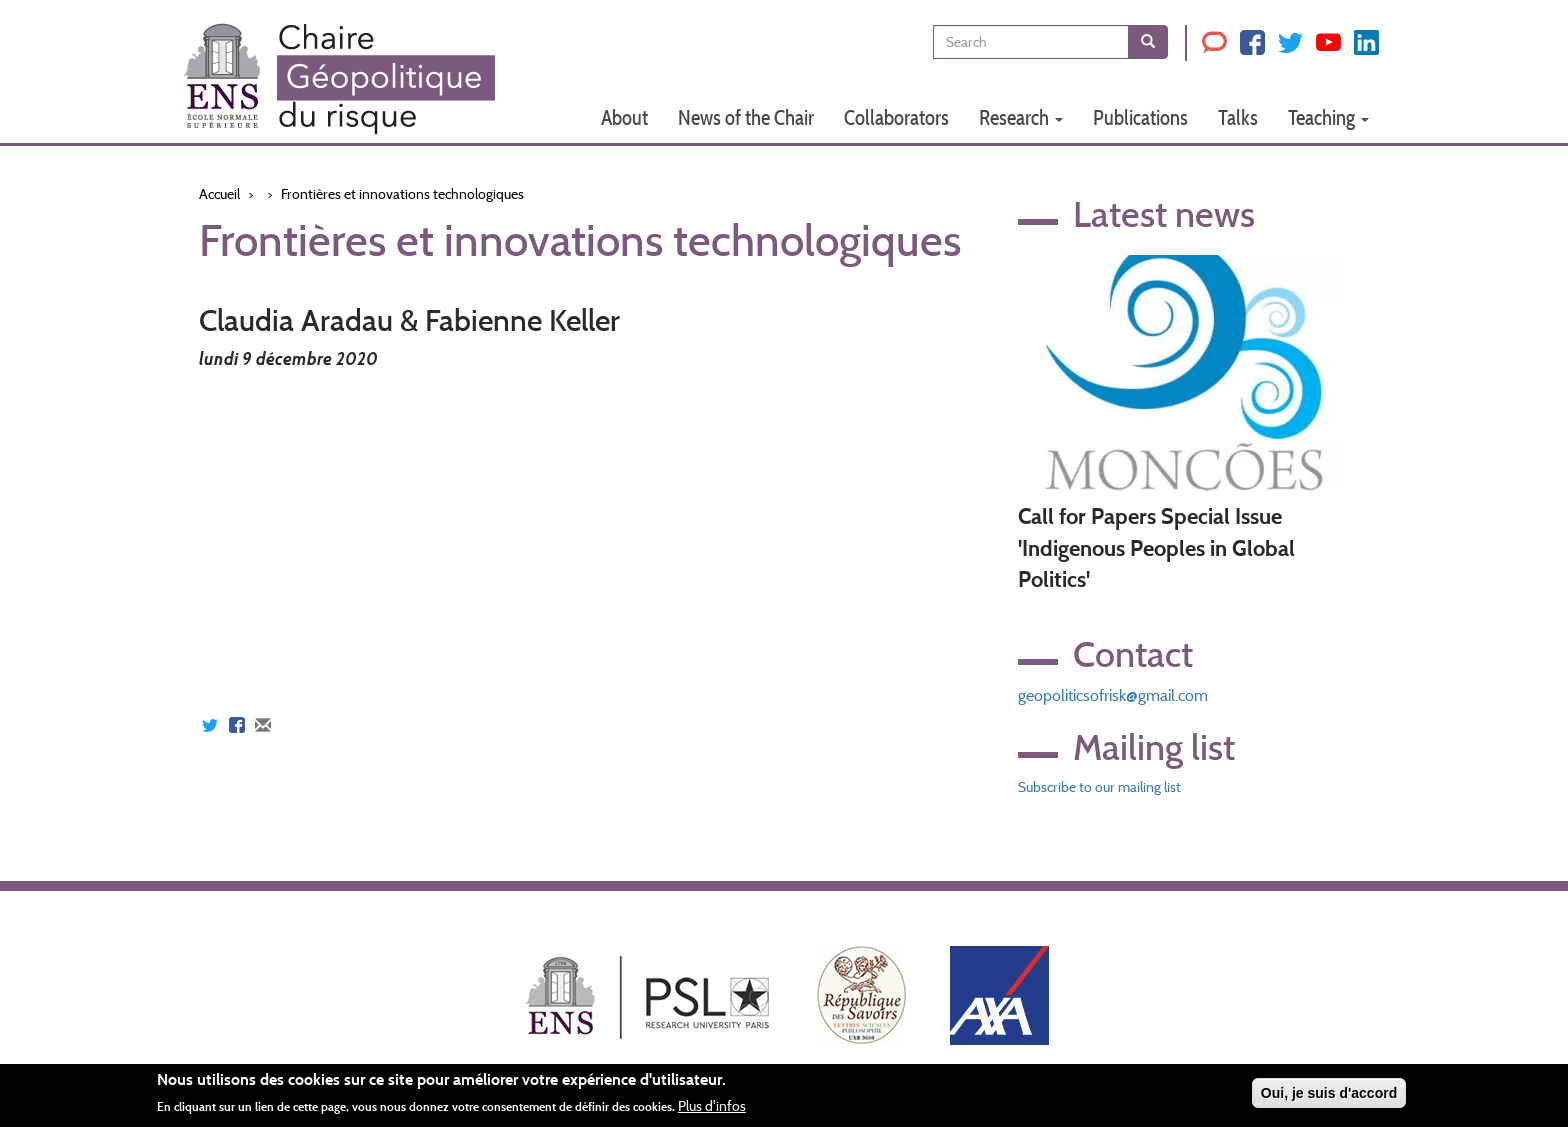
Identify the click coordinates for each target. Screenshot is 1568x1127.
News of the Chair (746, 117)
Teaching (1328, 117)
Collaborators (896, 117)
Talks (1238, 117)
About (624, 117)
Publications (1140, 117)
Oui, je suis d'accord (1329, 1093)
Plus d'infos (712, 1106)
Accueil (219, 194)
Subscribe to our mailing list (1099, 787)
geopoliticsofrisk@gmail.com (1113, 695)
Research (1021, 117)
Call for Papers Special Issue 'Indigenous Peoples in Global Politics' (1156, 548)
